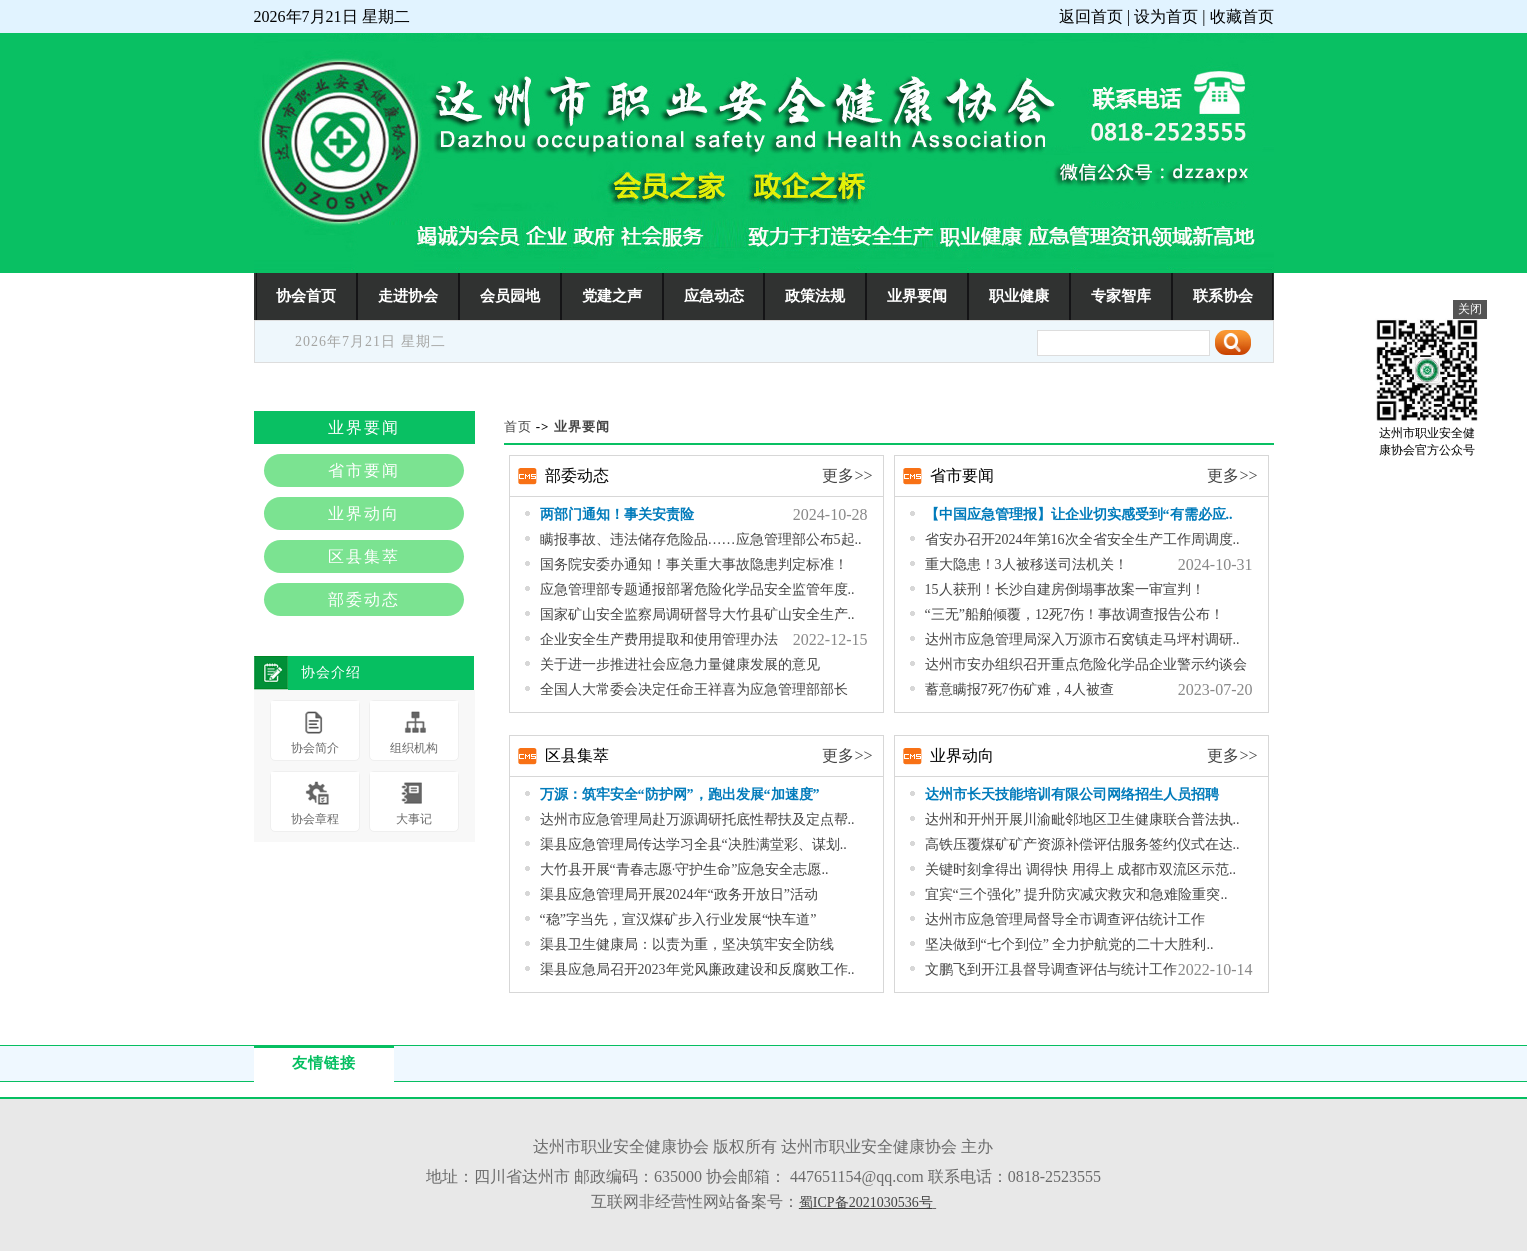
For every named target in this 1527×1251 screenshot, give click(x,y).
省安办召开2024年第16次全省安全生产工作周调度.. (1082, 539)
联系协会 (1223, 295)
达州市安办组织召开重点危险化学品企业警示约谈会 (1086, 664)
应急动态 (714, 295)
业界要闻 (917, 295)
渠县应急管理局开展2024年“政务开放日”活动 (679, 894)
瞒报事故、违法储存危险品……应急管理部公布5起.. (701, 539)
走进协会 (408, 295)
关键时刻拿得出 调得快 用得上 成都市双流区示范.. (1081, 869)
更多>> (847, 475)
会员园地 (510, 295)
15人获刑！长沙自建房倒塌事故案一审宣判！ (1065, 589)
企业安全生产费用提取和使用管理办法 (659, 639)
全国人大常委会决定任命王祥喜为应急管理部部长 (694, 689)
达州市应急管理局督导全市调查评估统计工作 (1065, 919)
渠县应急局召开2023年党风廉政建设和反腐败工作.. (697, 969)
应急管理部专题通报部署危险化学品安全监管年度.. (697, 589)
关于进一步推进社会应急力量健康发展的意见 (680, 664)
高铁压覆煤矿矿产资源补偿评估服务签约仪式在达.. (1082, 844)
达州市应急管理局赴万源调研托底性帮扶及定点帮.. (697, 819)
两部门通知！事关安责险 (617, 514)
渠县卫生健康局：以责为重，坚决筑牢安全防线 (687, 944)
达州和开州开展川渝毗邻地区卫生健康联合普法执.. (1082, 819)
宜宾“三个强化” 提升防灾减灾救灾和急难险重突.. (1076, 894)
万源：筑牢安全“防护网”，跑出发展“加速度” (680, 794)
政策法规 (815, 295)
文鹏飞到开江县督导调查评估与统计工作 (1051, 969)
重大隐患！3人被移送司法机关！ (1026, 564)
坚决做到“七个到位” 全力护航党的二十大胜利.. (1069, 944)
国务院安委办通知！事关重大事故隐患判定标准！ (694, 564)
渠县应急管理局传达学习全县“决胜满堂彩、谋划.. (693, 844)
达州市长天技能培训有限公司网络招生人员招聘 (1072, 794)
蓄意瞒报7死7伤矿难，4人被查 (1019, 689)
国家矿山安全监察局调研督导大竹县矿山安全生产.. (697, 614)
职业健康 (1019, 295)
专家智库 (1121, 295)
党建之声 (612, 295)
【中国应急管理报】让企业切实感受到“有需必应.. (1079, 514)
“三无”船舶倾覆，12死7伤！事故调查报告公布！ (1074, 614)
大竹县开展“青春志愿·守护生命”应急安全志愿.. (684, 869)
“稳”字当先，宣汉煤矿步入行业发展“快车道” (678, 919)
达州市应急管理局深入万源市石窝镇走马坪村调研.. (1082, 639)
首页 (518, 426)
